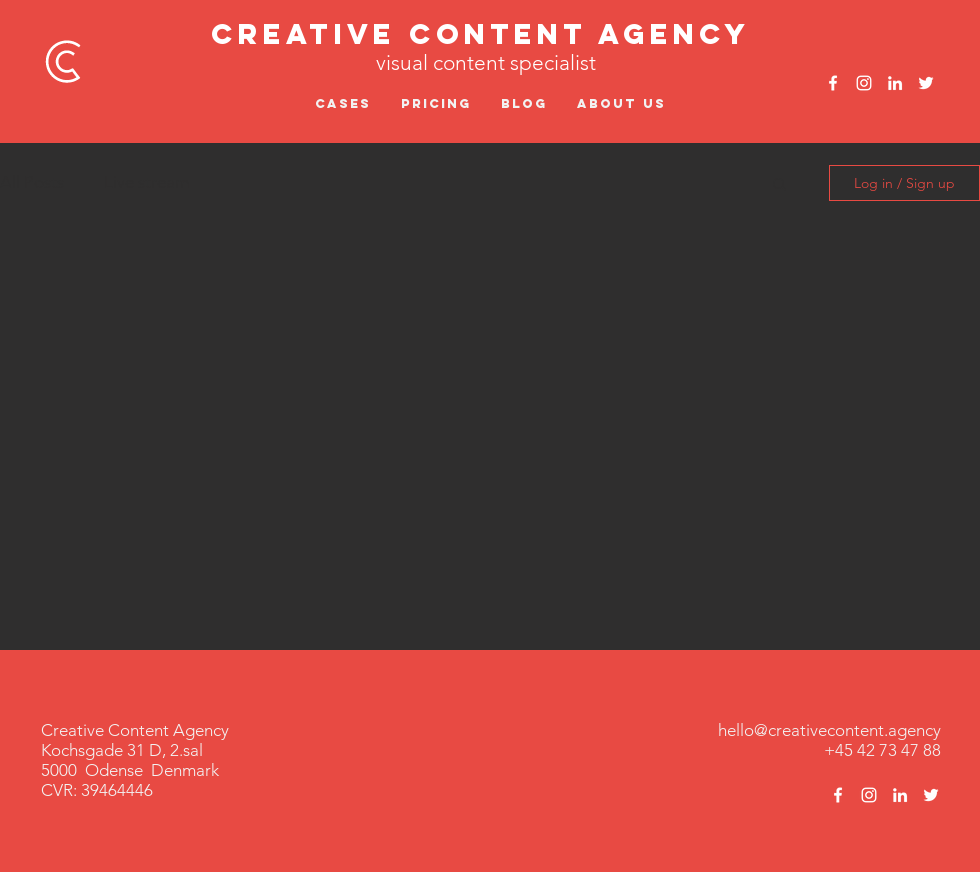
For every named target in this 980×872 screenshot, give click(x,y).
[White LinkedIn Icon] (895, 83)
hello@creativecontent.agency (829, 730)
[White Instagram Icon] (864, 83)
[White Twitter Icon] (926, 83)
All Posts (32, 182)
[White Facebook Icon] (833, 83)
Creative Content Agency (481, 34)
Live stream (146, 182)
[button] (779, 185)
